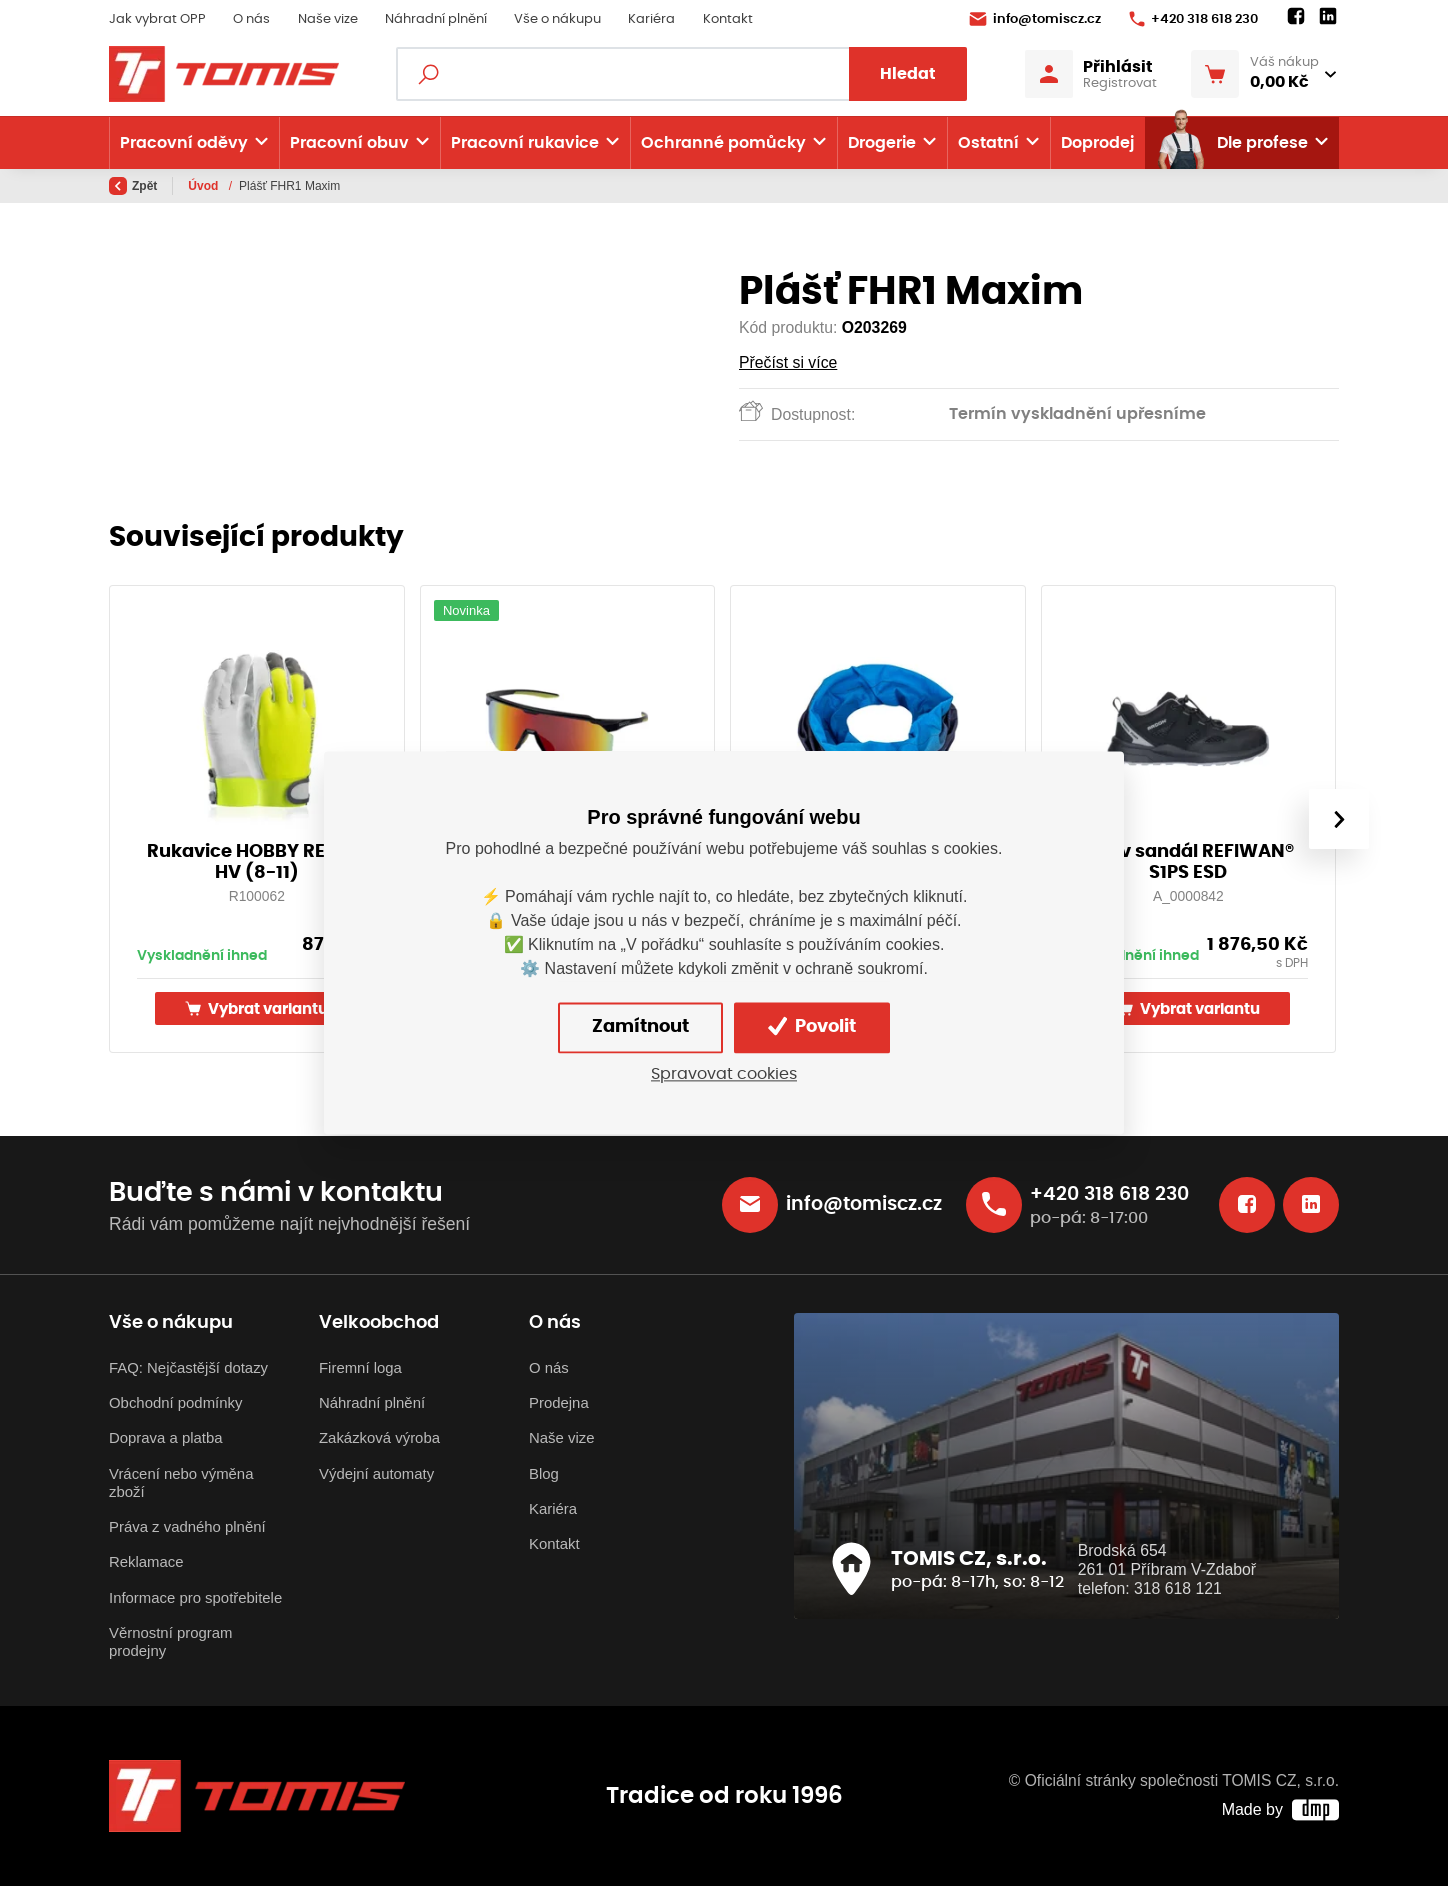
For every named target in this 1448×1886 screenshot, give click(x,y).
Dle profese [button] (1231, 143)
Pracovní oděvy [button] (184, 143)
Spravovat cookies (724, 1074)
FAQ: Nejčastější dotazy (188, 1367)
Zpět (133, 186)
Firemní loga (360, 1367)
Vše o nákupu (557, 19)
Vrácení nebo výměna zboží (181, 1482)
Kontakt (728, 19)
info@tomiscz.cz (1035, 19)
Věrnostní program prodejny (170, 1641)
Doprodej (1097, 143)
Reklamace (146, 1561)
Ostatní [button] (988, 143)
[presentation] (1339, 819)
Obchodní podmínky (175, 1402)
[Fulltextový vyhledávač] (681, 74)
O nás (251, 19)
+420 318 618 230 (1193, 19)
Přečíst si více (788, 362)
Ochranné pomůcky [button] (723, 143)
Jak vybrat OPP (157, 19)
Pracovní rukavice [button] (525, 143)
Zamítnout (640, 1027)
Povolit (812, 1027)
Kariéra (651, 19)
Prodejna (559, 1402)
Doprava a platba (166, 1437)
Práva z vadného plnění (187, 1526)
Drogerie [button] (882, 143)
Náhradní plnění (436, 19)
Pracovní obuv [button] (349, 143)
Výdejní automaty (376, 1473)
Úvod (204, 186)
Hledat (908, 74)
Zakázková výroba (379, 1437)
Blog (544, 1473)
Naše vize (328, 19)
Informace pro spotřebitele (195, 1597)
